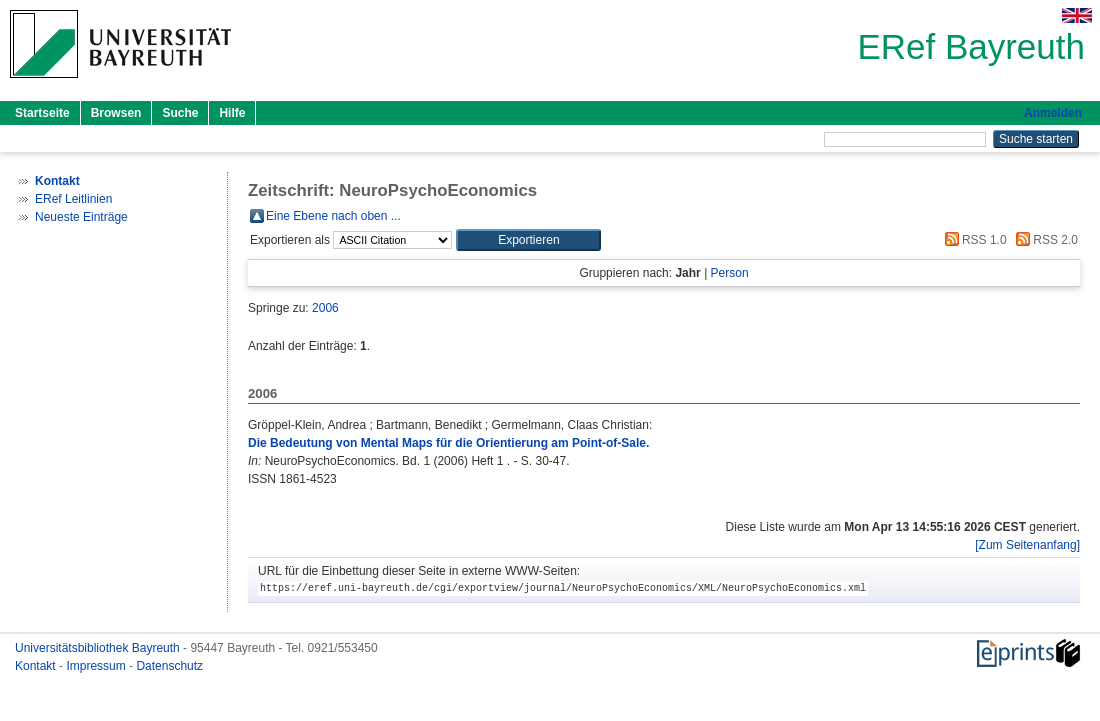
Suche (180, 113)
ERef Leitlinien (73, 199)
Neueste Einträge (81, 217)
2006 (325, 308)
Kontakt (37, 666)
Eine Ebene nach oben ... (333, 216)
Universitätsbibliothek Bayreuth (99, 648)
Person (730, 273)
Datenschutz (169, 666)
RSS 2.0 (1044, 240)
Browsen (116, 113)
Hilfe (232, 113)
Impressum (97, 666)
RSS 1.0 (973, 240)
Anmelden (1053, 113)
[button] (528, 240)
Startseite (42, 113)
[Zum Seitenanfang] (1027, 545)
